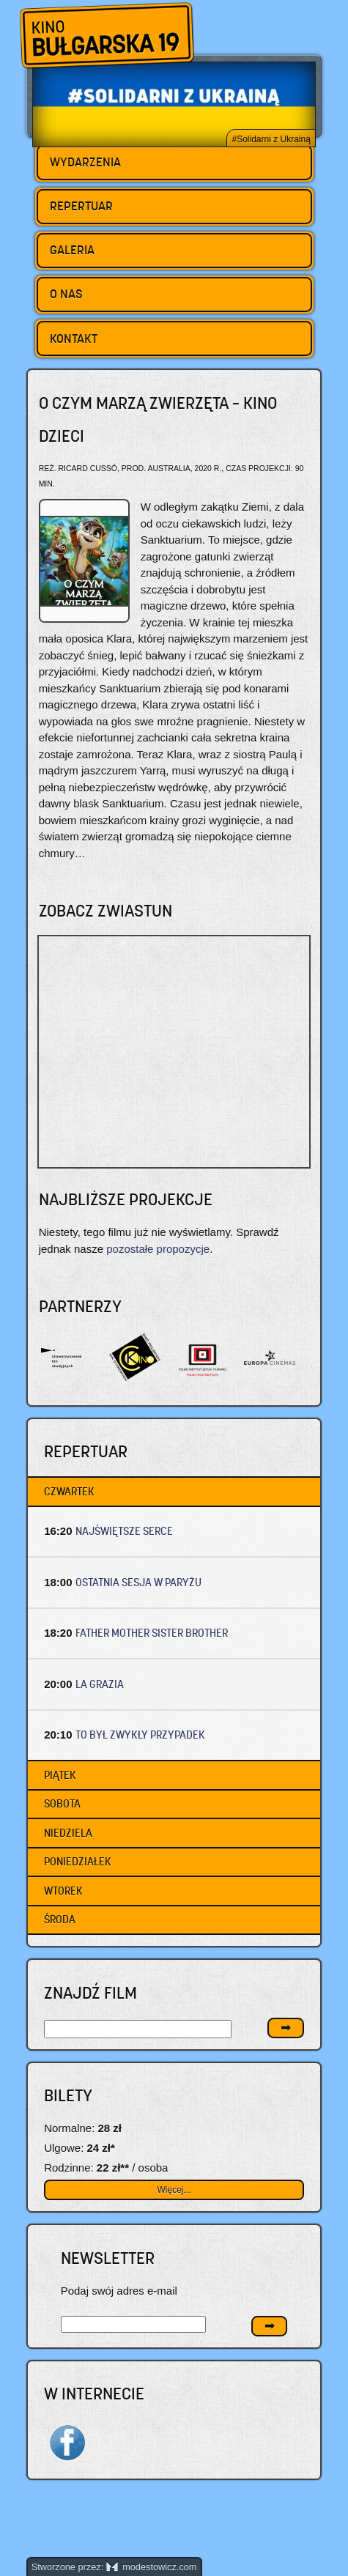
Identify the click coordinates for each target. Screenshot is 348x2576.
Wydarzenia (85, 162)
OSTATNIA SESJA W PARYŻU (138, 1582)
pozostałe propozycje (158, 1249)
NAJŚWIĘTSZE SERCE (124, 1531)
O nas (66, 293)
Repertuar (81, 206)
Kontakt (73, 338)
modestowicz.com (151, 2566)
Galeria (72, 250)
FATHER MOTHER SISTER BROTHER (151, 1632)
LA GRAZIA (99, 1684)
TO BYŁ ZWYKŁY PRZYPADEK (140, 1734)
